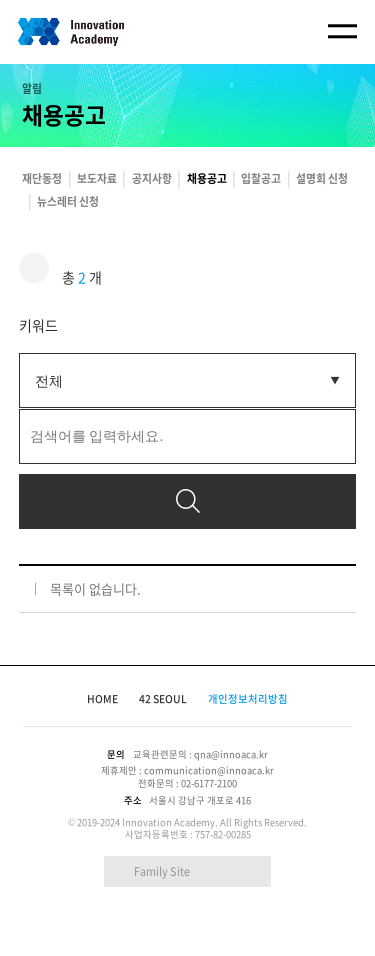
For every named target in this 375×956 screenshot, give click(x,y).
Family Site (162, 871)
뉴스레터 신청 (68, 201)
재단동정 (42, 178)
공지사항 (152, 178)
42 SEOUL (163, 698)
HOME (102, 698)
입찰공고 (261, 178)
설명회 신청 (322, 178)
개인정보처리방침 (248, 698)
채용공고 (207, 178)
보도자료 (97, 178)
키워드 (38, 325)
